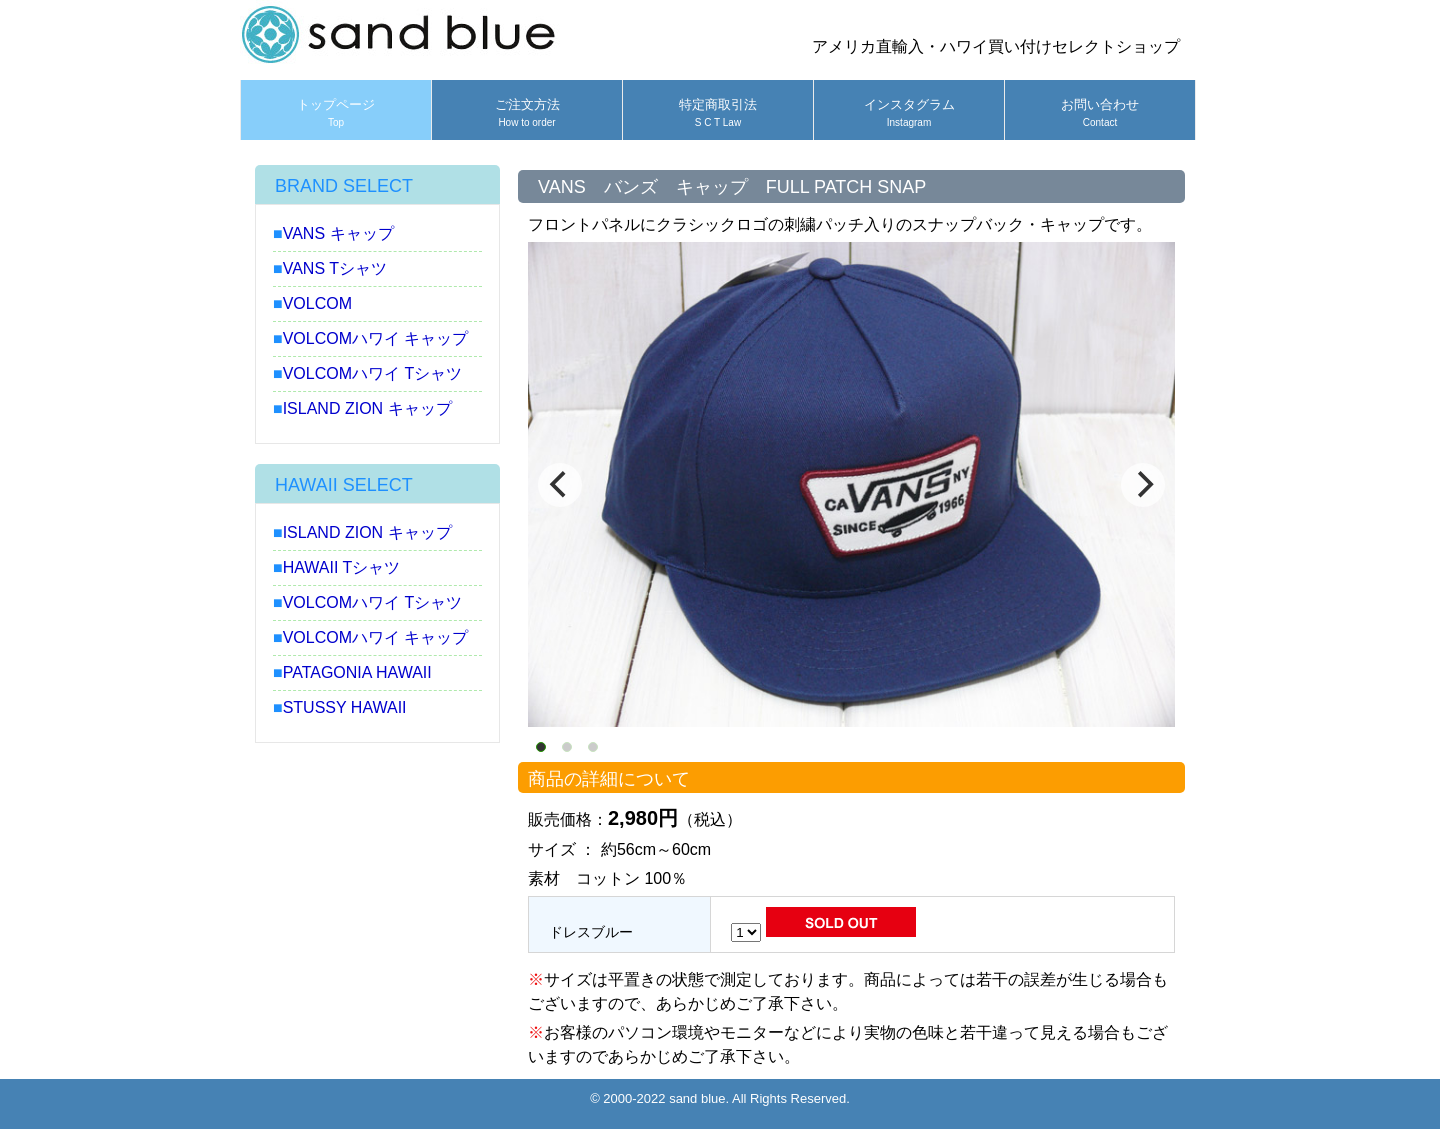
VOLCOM (317, 303)
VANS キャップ (338, 233)
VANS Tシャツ (335, 268)
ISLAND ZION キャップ (367, 408)
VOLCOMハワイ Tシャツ (373, 373)
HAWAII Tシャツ (342, 567)
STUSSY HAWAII (345, 707)
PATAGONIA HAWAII (357, 672)
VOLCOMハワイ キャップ (376, 338)
